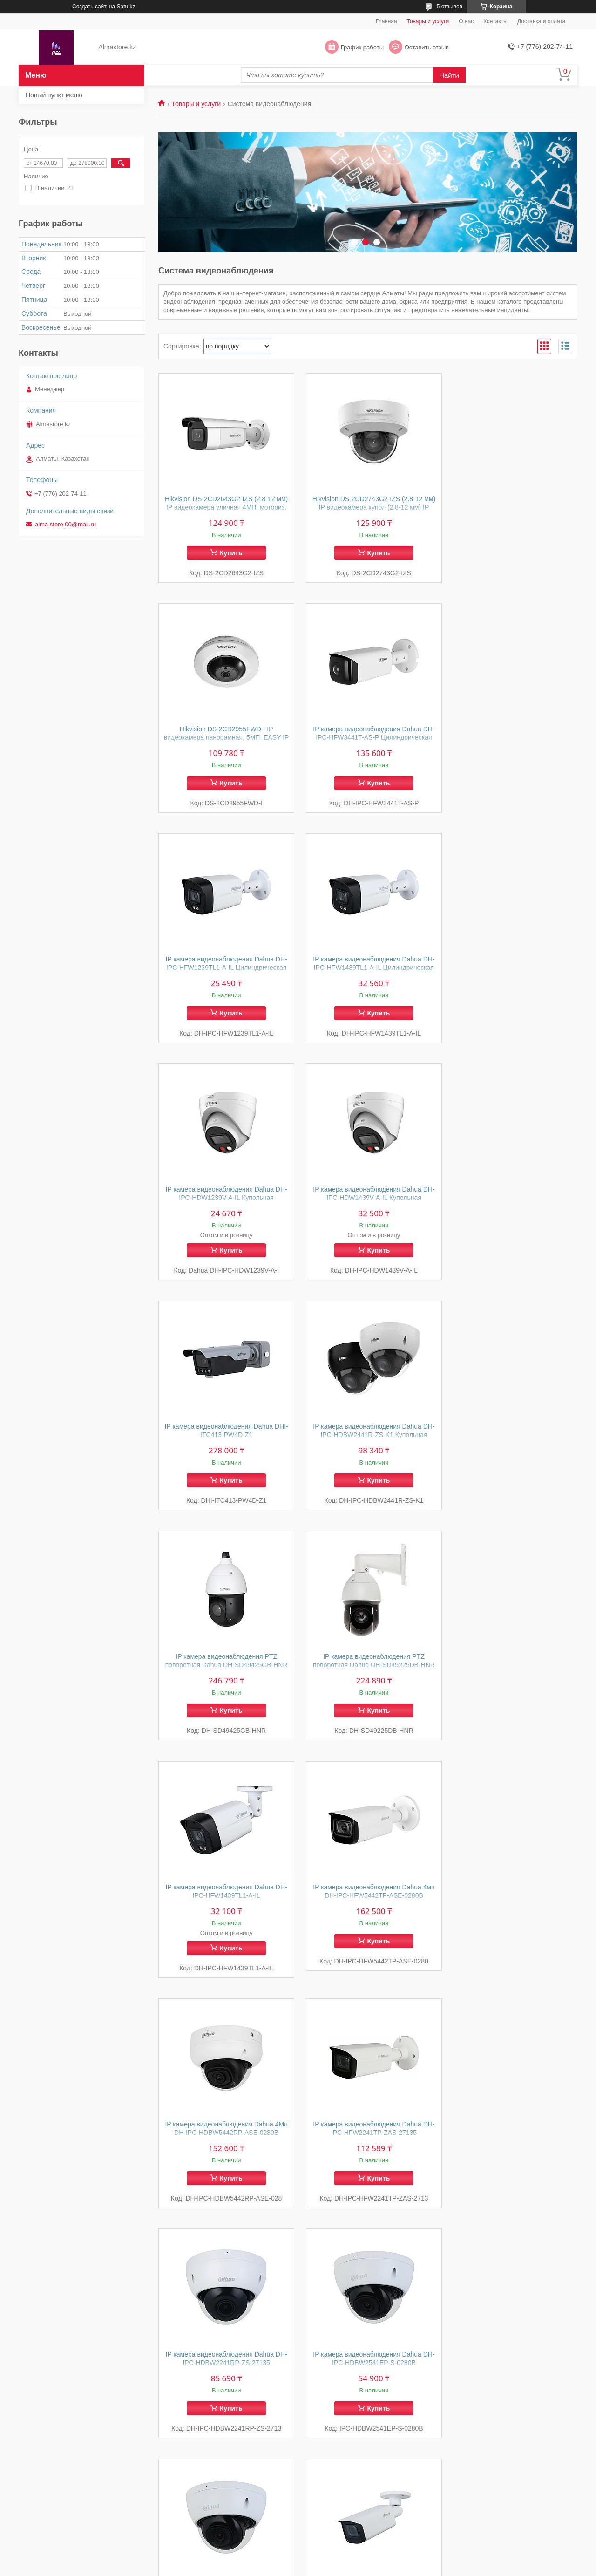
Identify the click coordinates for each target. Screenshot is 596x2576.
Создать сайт (89, 6)
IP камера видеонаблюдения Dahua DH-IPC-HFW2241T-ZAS (224, 2131)
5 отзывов (449, 6)
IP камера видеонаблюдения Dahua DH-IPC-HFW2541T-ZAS (511, 1900)
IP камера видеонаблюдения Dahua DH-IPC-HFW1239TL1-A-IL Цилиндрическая (368, 738)
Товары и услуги (428, 21)
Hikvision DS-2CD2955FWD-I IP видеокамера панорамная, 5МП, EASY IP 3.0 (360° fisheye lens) (511, 507)
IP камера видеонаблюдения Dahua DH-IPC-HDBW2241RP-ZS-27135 (368, 1670)
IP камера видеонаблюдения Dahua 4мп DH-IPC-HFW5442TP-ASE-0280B (368, 1432)
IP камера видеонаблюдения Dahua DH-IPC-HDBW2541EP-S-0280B (511, 1670)
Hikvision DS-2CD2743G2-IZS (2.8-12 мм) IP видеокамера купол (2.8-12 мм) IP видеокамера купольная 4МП (367, 507)
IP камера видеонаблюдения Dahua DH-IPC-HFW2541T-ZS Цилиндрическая (367, 1900)
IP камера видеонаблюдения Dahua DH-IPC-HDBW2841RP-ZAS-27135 (224, 1900)
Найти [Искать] (449, 75)
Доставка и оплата (541, 21)
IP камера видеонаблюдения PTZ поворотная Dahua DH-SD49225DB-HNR (511, 1206)
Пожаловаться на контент (316, 2567)
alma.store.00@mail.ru (65, 524)
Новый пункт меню (54, 95)
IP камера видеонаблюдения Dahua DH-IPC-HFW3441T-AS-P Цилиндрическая (224, 738)
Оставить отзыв (427, 47)
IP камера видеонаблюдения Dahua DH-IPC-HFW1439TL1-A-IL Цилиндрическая (511, 738)
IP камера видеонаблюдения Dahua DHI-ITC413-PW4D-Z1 (511, 964)
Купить (228, 553)
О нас (466, 21)
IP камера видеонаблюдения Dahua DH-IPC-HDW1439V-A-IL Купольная (368, 964)
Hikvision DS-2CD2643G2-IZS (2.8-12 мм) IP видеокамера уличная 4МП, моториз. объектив (224, 507)
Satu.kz (337, 2559)
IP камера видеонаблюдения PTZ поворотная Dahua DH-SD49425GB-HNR (368, 1206)
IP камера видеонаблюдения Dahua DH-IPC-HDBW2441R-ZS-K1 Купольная (224, 1202)
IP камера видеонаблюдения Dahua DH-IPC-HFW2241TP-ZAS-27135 (224, 1670)
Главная (386, 21)
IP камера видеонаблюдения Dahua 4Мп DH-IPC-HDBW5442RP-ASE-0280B (511, 1432)
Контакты (495, 21)
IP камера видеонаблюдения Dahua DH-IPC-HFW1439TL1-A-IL (224, 1432)
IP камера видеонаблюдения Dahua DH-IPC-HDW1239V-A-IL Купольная (224, 964)
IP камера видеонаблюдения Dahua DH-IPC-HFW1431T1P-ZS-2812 (368, 2131)
